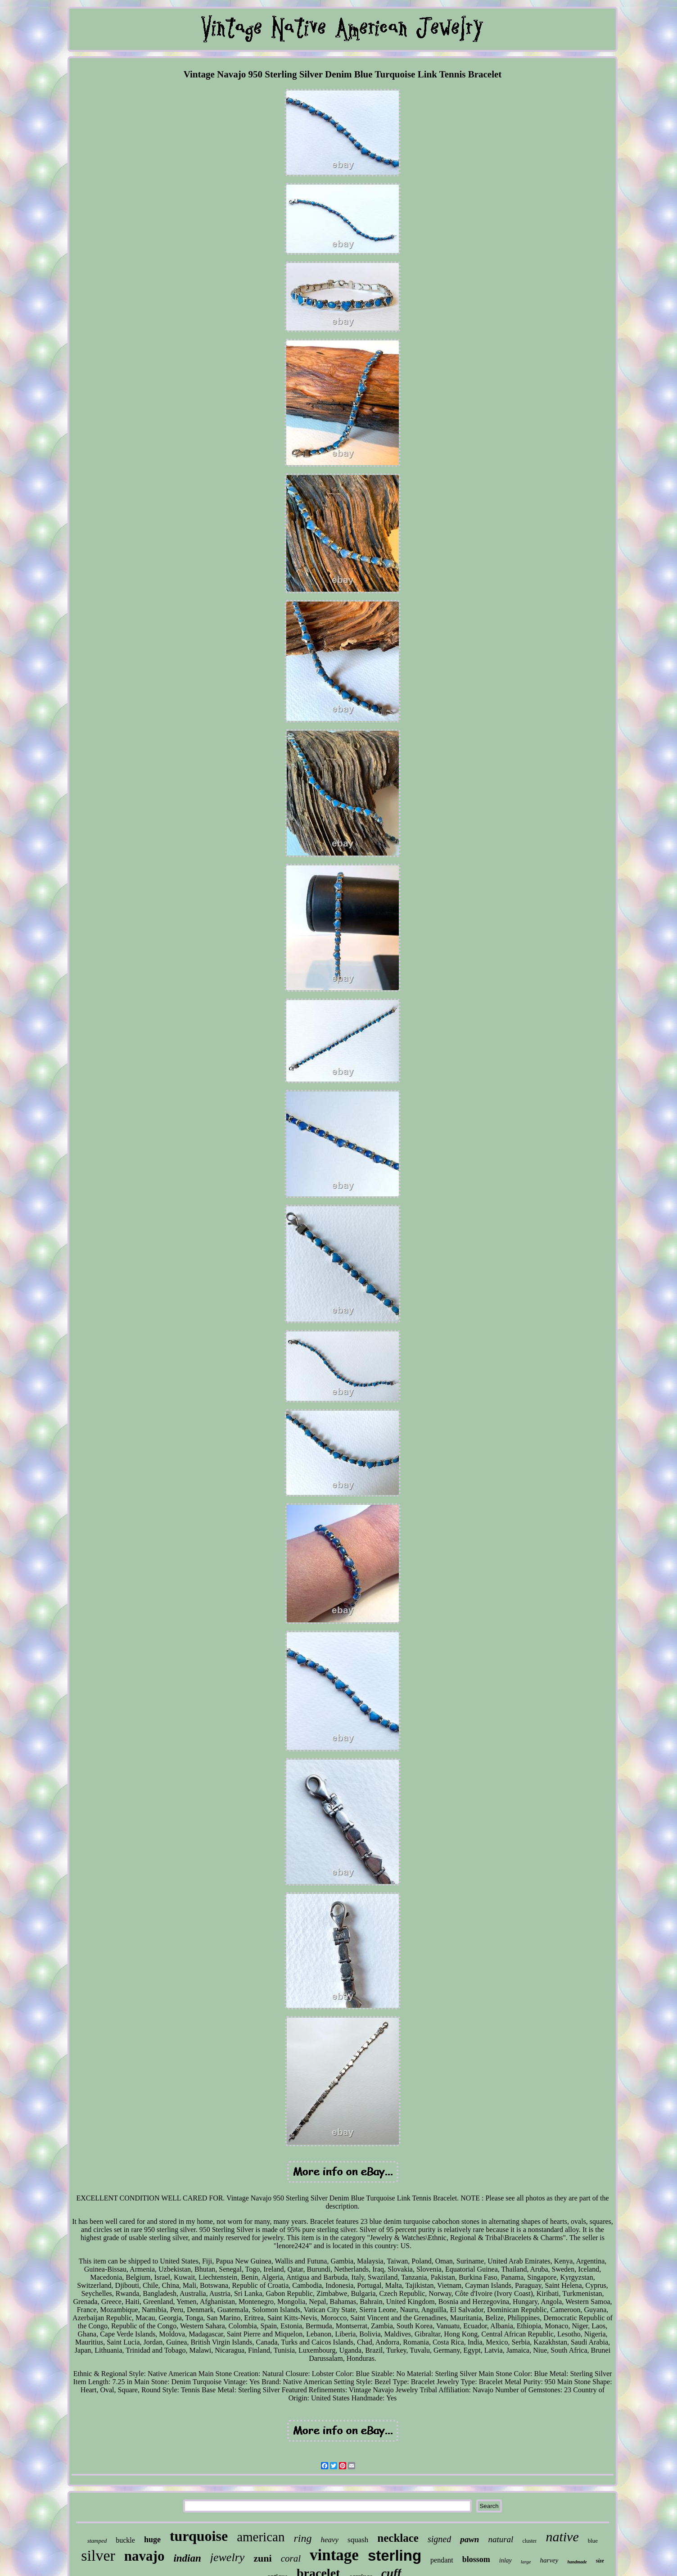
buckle (125, 2540)
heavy (329, 2539)
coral (291, 2558)
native (562, 2536)
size (600, 2561)
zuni (262, 2558)
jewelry (227, 2557)
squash (358, 2539)
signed (439, 2539)
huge (152, 2539)
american (260, 2537)
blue (593, 2540)
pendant (441, 2560)
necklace (398, 2538)
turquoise (199, 2536)
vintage (334, 2555)
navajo (144, 2556)
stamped (97, 2540)
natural (500, 2539)
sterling (394, 2555)
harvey (549, 2560)
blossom (476, 2559)
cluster (529, 2541)
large (526, 2561)
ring (302, 2538)
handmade (577, 2561)
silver (98, 2555)
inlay (505, 2560)
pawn (469, 2539)
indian (187, 2558)
